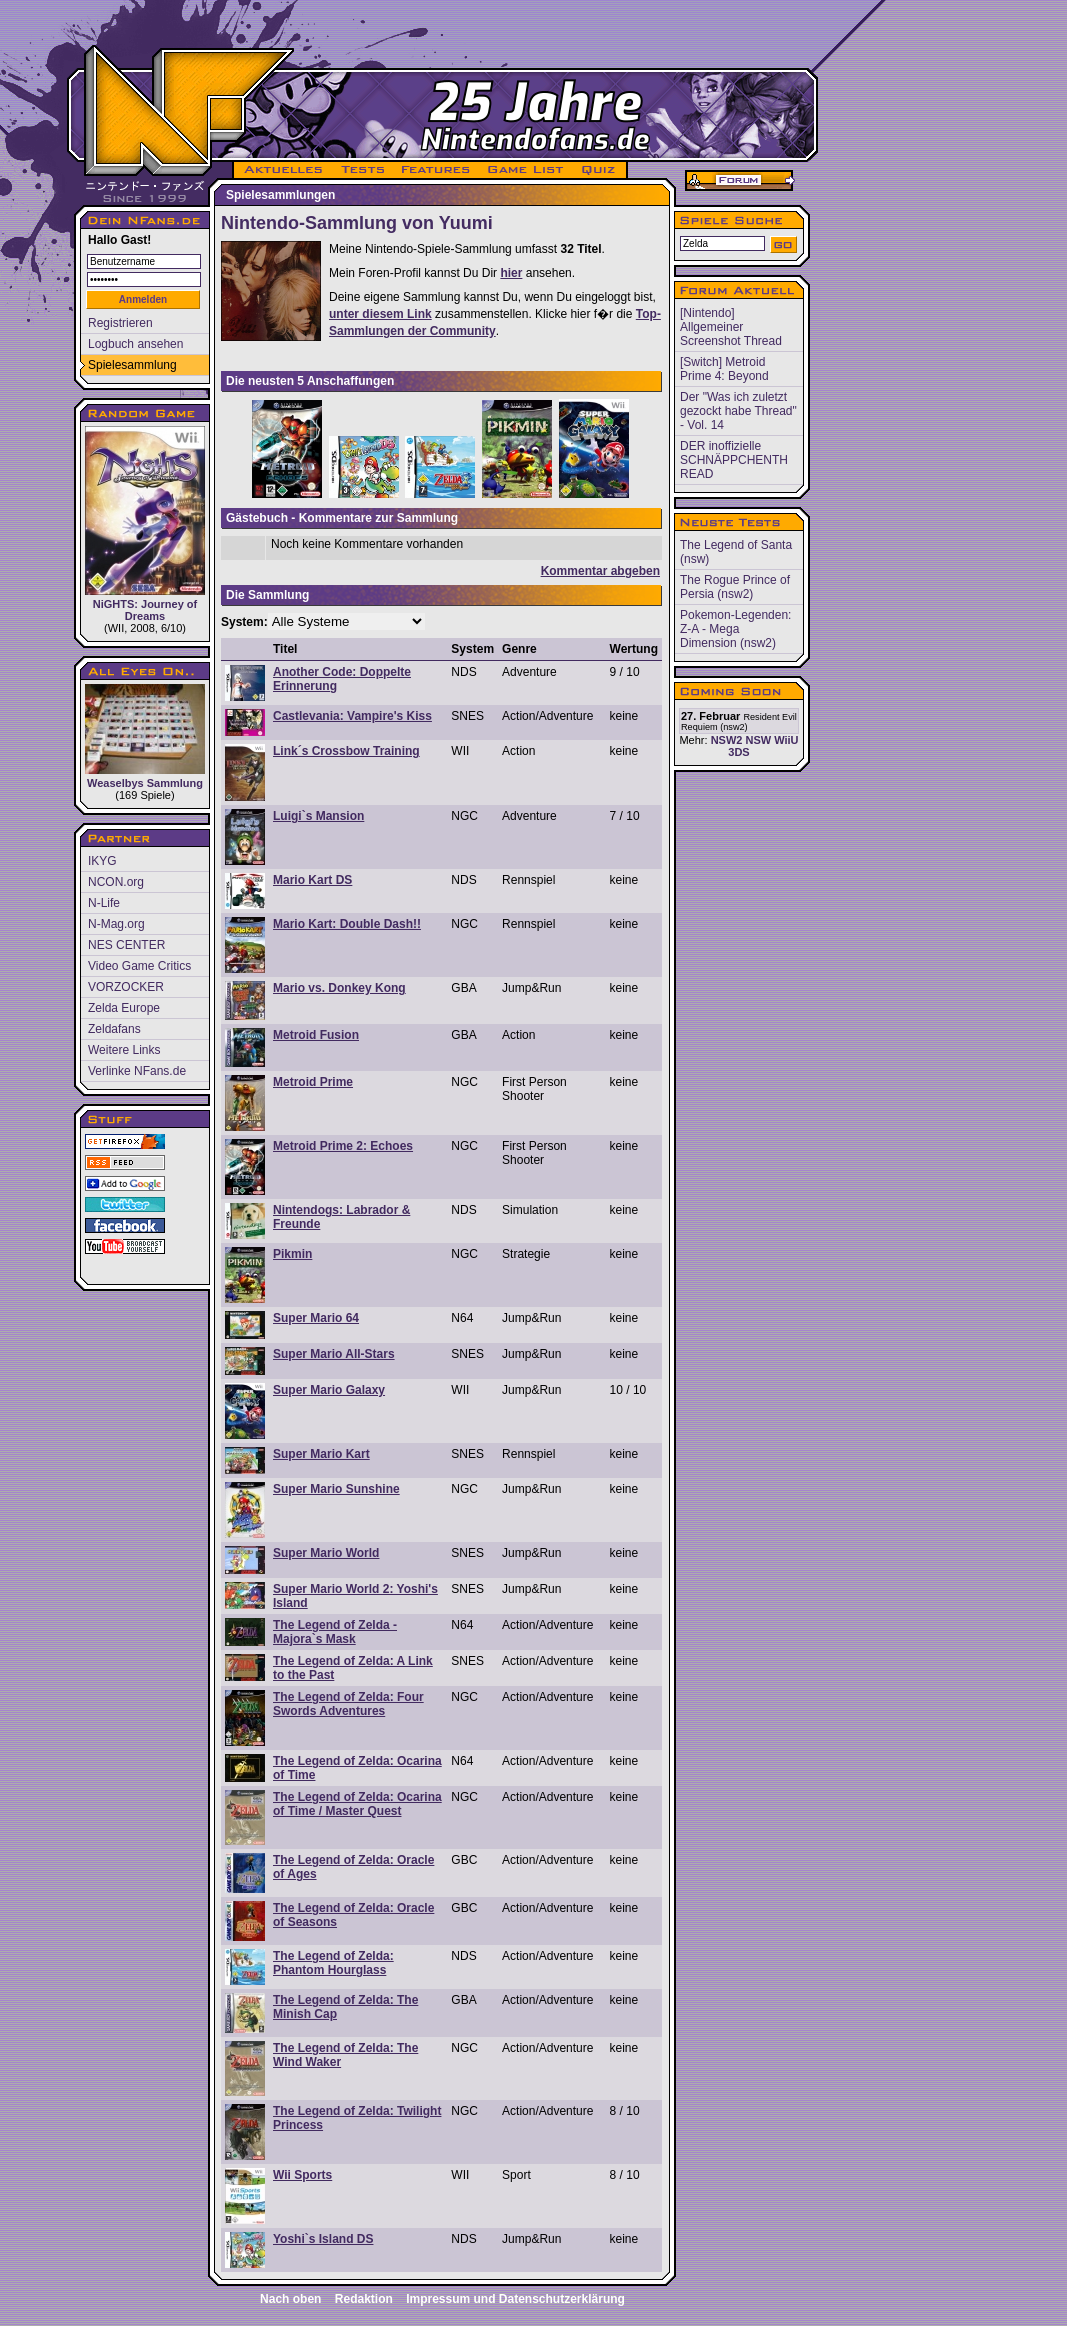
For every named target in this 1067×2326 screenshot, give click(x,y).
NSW (758, 740)
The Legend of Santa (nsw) (736, 552)
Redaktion (364, 2299)
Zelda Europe (124, 1008)
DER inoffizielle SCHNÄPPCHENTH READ (734, 460)
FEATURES (436, 170)
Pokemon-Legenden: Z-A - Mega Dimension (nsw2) (735, 629)
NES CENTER (126, 945)
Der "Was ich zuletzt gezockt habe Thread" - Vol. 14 (738, 411)
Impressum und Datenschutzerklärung (515, 2299)
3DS (738, 752)
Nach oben (290, 2299)
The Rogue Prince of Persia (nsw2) (735, 587)
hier (511, 273)
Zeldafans (114, 1029)
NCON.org (116, 882)
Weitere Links (124, 1050)
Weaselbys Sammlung (145, 736)
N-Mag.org (116, 924)
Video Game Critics (139, 966)
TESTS (361, 170)
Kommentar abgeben (600, 571)
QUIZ (599, 170)
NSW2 (727, 740)
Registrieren (120, 323)
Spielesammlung (132, 365)
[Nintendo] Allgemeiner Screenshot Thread (731, 327)
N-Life (104, 903)
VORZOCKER (126, 987)
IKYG (102, 861)
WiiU (786, 740)
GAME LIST (526, 170)
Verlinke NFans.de (137, 1071)
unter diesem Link (380, 314)
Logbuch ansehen (135, 344)
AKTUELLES (282, 170)
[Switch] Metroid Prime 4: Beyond (724, 369)
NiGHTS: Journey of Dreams (145, 524)
